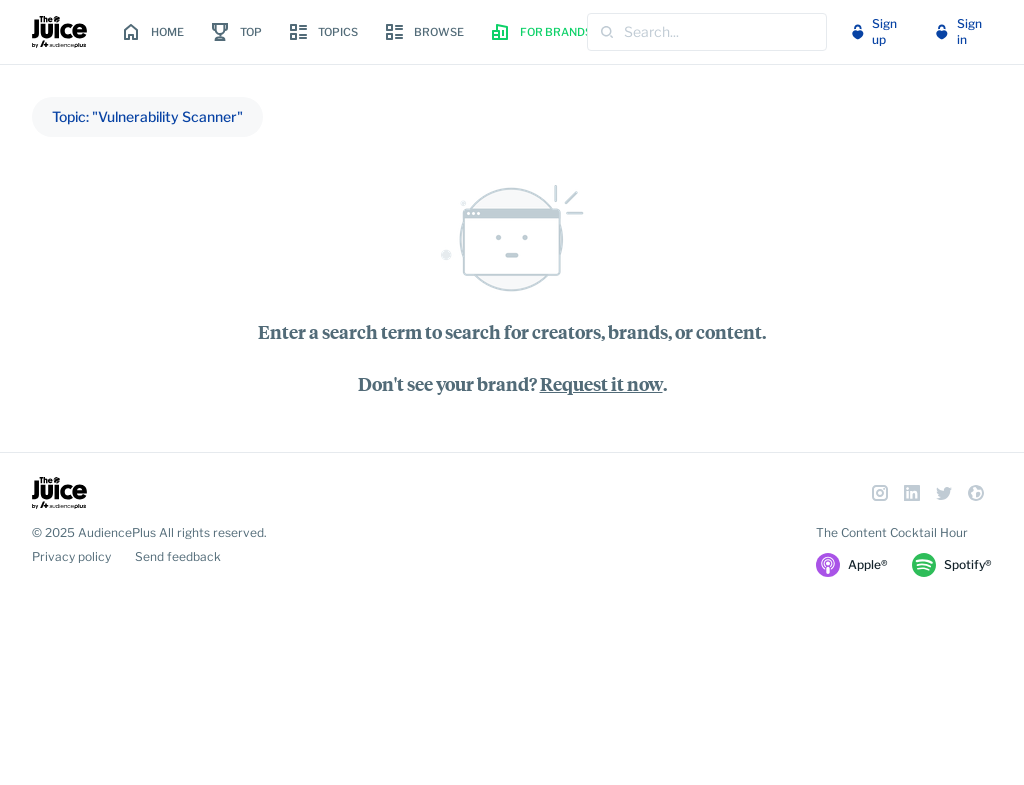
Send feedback (178, 556)
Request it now (601, 383)
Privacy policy (71, 556)
